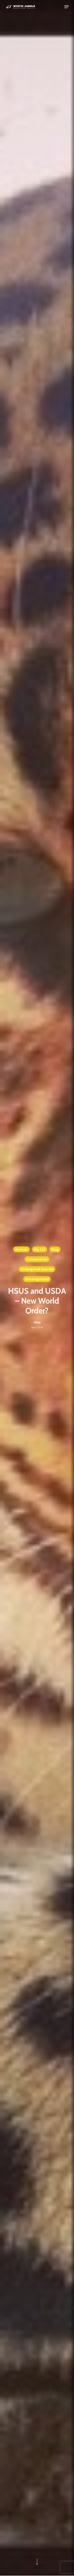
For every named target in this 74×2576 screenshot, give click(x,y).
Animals (21, 1249)
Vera (37, 1322)
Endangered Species (37, 1269)
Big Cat (39, 1249)
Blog (55, 1249)
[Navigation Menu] (66, 7)
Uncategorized (37, 1279)
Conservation (37, 1259)
